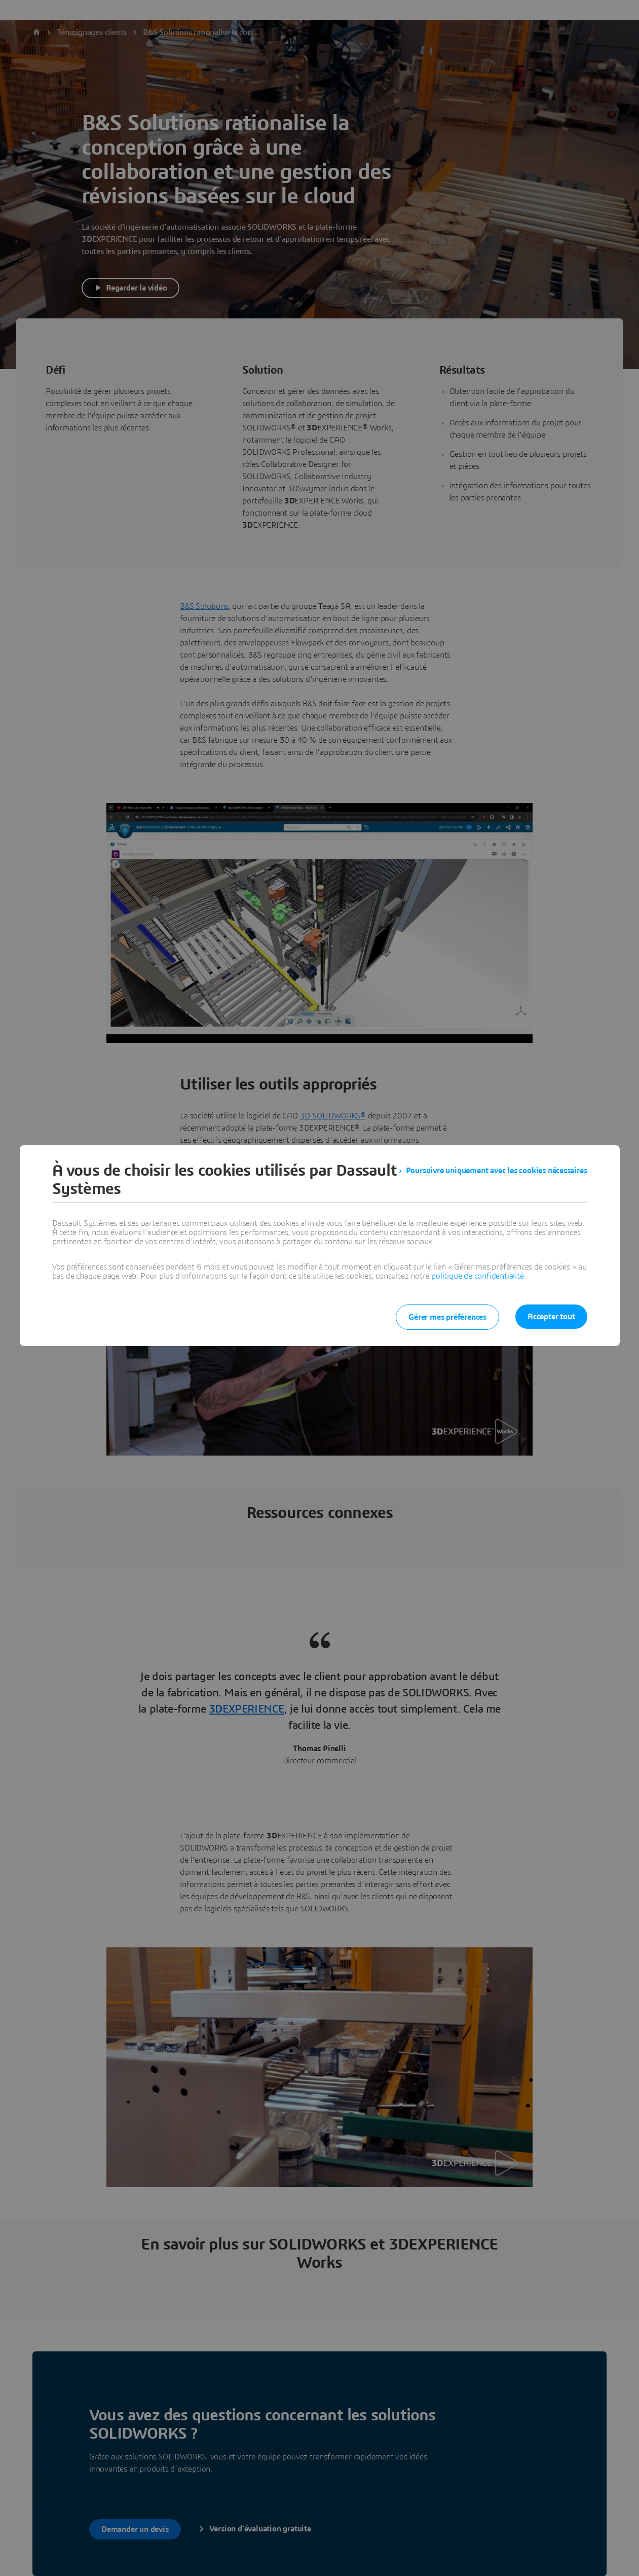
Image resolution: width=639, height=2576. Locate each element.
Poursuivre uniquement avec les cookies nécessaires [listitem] (496, 1171)
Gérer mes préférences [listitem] (447, 1317)
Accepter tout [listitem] (551, 1317)
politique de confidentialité (477, 1276)
